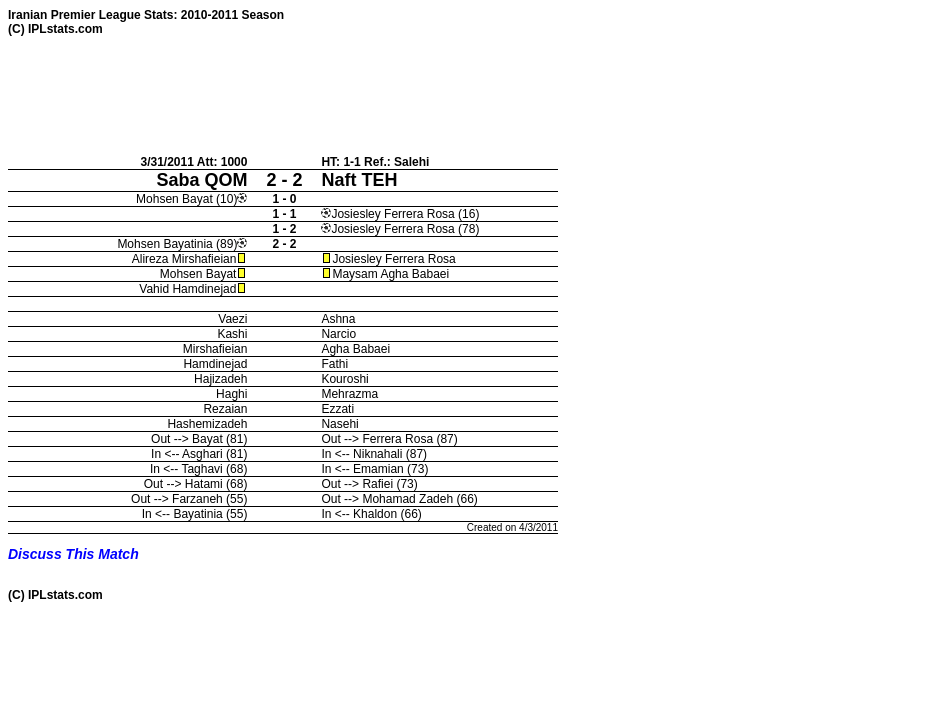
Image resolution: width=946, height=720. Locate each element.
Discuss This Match (73, 554)
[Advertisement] (372, 95)
